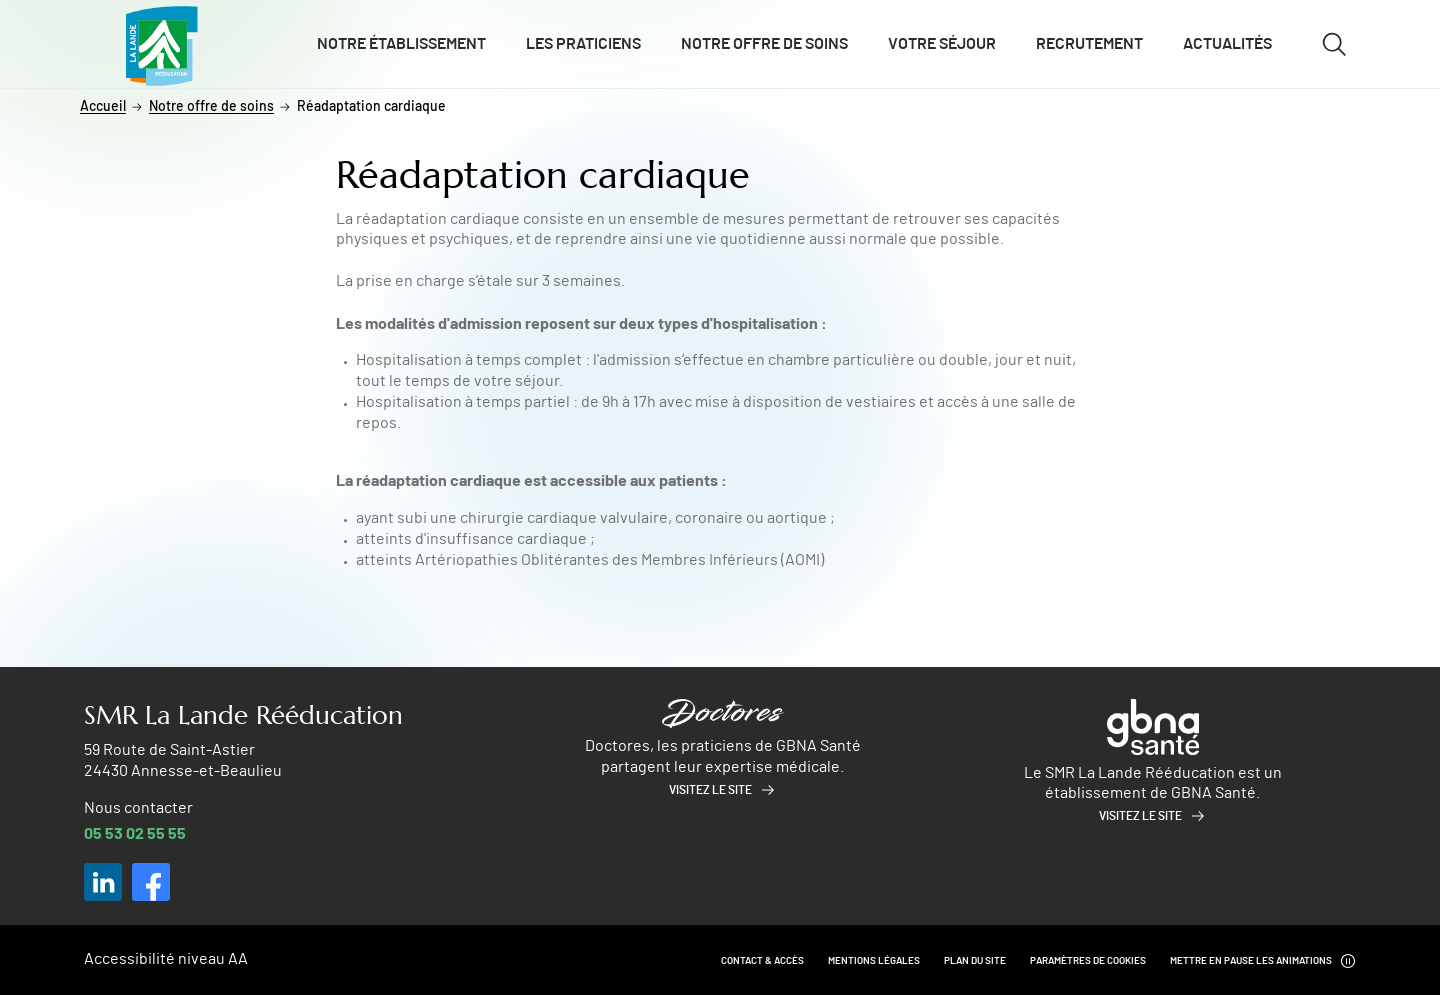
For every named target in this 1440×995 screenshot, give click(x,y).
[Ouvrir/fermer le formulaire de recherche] (1334, 44)
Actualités (1227, 44)
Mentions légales (874, 961)
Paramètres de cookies (1088, 961)
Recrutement (1089, 44)
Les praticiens (583, 44)
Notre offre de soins (764, 44)
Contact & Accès (762, 961)
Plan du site (975, 961)
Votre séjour (942, 44)
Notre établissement (401, 44)
